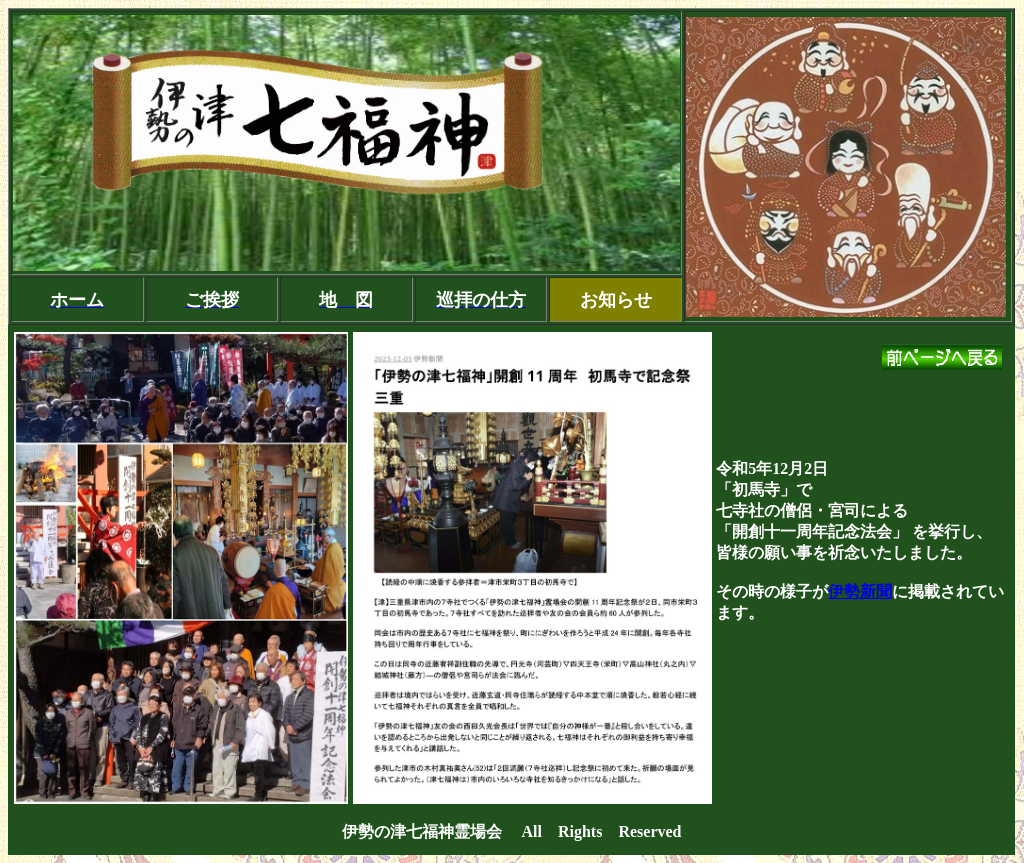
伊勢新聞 (860, 591)
